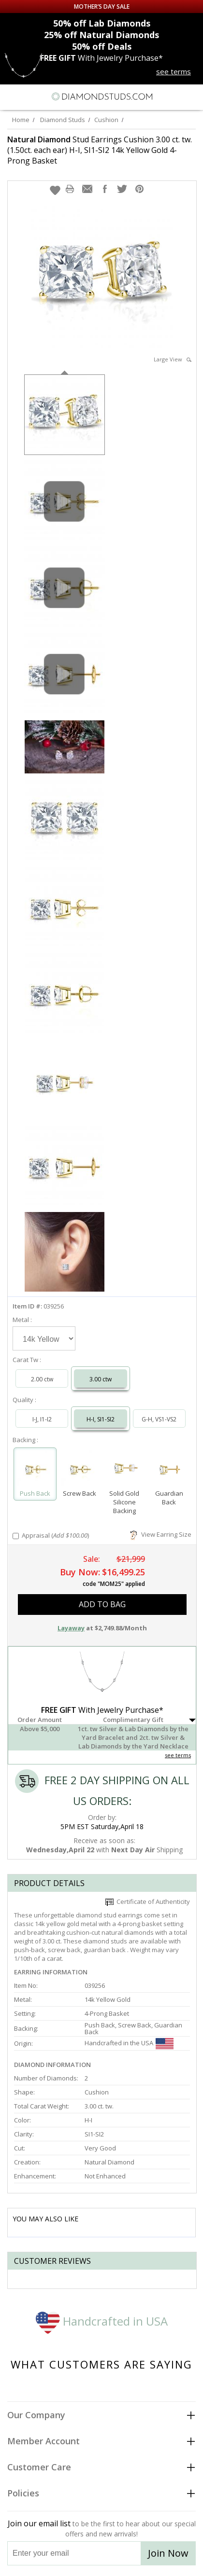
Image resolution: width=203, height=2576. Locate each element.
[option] (64, 414)
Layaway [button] (71, 1628)
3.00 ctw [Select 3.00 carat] (100, 1379)
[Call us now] (173, 95)
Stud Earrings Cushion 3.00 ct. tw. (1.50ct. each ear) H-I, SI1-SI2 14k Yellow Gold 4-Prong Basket (99, 150)
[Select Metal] (44, 1338)
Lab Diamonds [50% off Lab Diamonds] (101, 23)
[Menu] (11, 96)
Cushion (106, 119)
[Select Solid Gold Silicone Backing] (124, 1469)
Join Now (168, 2553)
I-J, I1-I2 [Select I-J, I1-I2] (42, 1419)
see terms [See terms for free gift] (173, 71)
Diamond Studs (62, 119)
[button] (55, 190)
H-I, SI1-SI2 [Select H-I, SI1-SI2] (101, 1419)
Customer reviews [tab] (52, 2261)
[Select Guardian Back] (169, 1469)
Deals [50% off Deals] (101, 46)
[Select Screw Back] (80, 1469)
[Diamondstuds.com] (101, 97)
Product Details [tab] (49, 1883)
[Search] (31, 96)
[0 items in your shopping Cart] (190, 96)
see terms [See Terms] (178, 1755)
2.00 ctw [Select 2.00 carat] (42, 1379)
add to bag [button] (102, 1604)
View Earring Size (160, 1534)
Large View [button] (172, 359)
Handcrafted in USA (102, 2321)
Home (20, 119)
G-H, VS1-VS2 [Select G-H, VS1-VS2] (159, 1419)
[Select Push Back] (35, 1469)
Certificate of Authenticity (147, 1901)
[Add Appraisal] (16, 1536)
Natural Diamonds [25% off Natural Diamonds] (101, 35)
